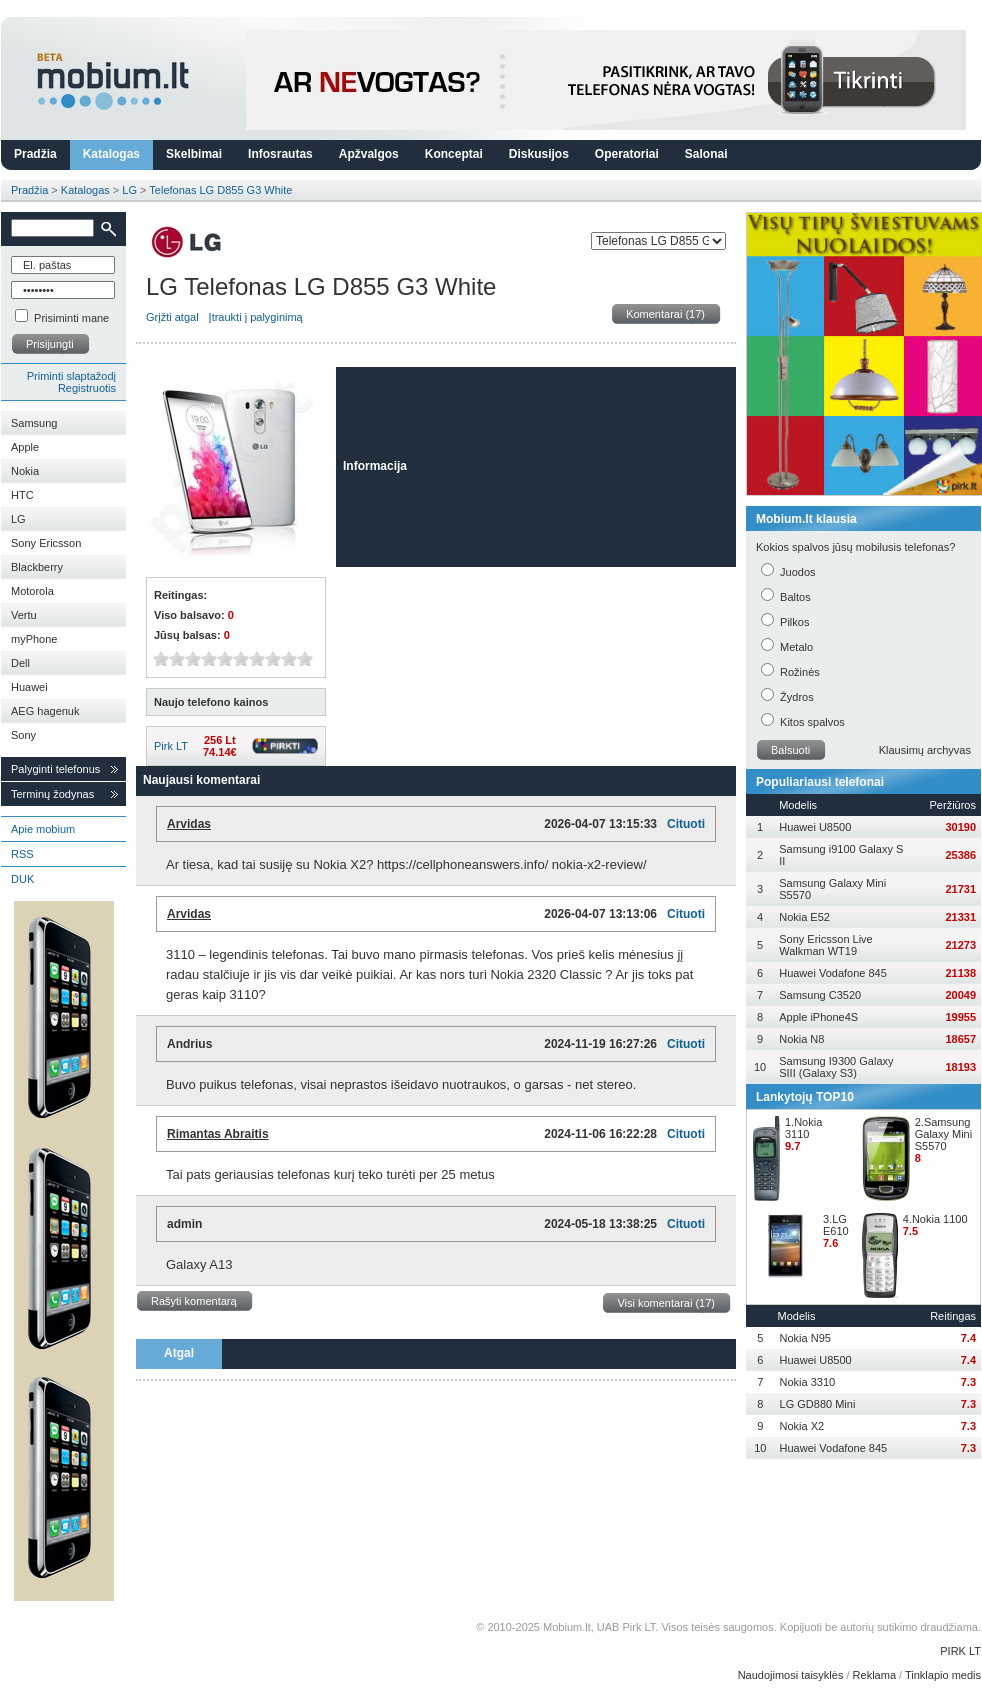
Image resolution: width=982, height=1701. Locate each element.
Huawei (29, 687)
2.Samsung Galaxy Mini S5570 (943, 1134)
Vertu (24, 615)
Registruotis (87, 388)
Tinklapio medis (943, 1675)
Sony (23, 735)
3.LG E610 (836, 1225)
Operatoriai (627, 154)
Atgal (179, 1353)
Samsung (34, 423)
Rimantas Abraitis (218, 1134)
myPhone (34, 639)
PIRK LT (960, 1651)
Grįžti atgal (172, 317)
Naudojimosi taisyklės (791, 1675)
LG (129, 190)
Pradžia (35, 154)
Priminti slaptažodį (71, 376)
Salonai (706, 154)
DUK (22, 879)
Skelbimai (194, 154)
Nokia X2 (802, 1426)
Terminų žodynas (52, 794)
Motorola (32, 591)
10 (305, 658)
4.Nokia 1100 (935, 1219)
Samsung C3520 (820, 995)
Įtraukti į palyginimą (256, 317)
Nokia (25, 471)
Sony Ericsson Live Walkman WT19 (826, 945)
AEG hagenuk (45, 711)
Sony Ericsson (46, 543)
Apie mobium (43, 829)
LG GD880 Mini (818, 1404)
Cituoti (686, 824)
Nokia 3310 (808, 1382)
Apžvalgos (369, 154)
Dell (20, 663)
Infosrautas (280, 154)
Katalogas (111, 154)
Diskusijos (539, 154)
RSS (22, 854)
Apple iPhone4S (818, 1017)
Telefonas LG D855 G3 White (220, 190)
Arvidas (189, 824)
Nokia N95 (805, 1338)
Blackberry (37, 567)
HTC (22, 495)
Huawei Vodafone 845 (833, 973)
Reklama (874, 1675)
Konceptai (454, 154)
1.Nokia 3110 (803, 1128)
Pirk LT (171, 746)
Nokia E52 (804, 917)
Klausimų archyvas (925, 750)
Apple (25, 447)
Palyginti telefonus (55, 769)
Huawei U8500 (815, 827)
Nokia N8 (801, 1039)
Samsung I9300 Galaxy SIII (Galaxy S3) (836, 1067)
